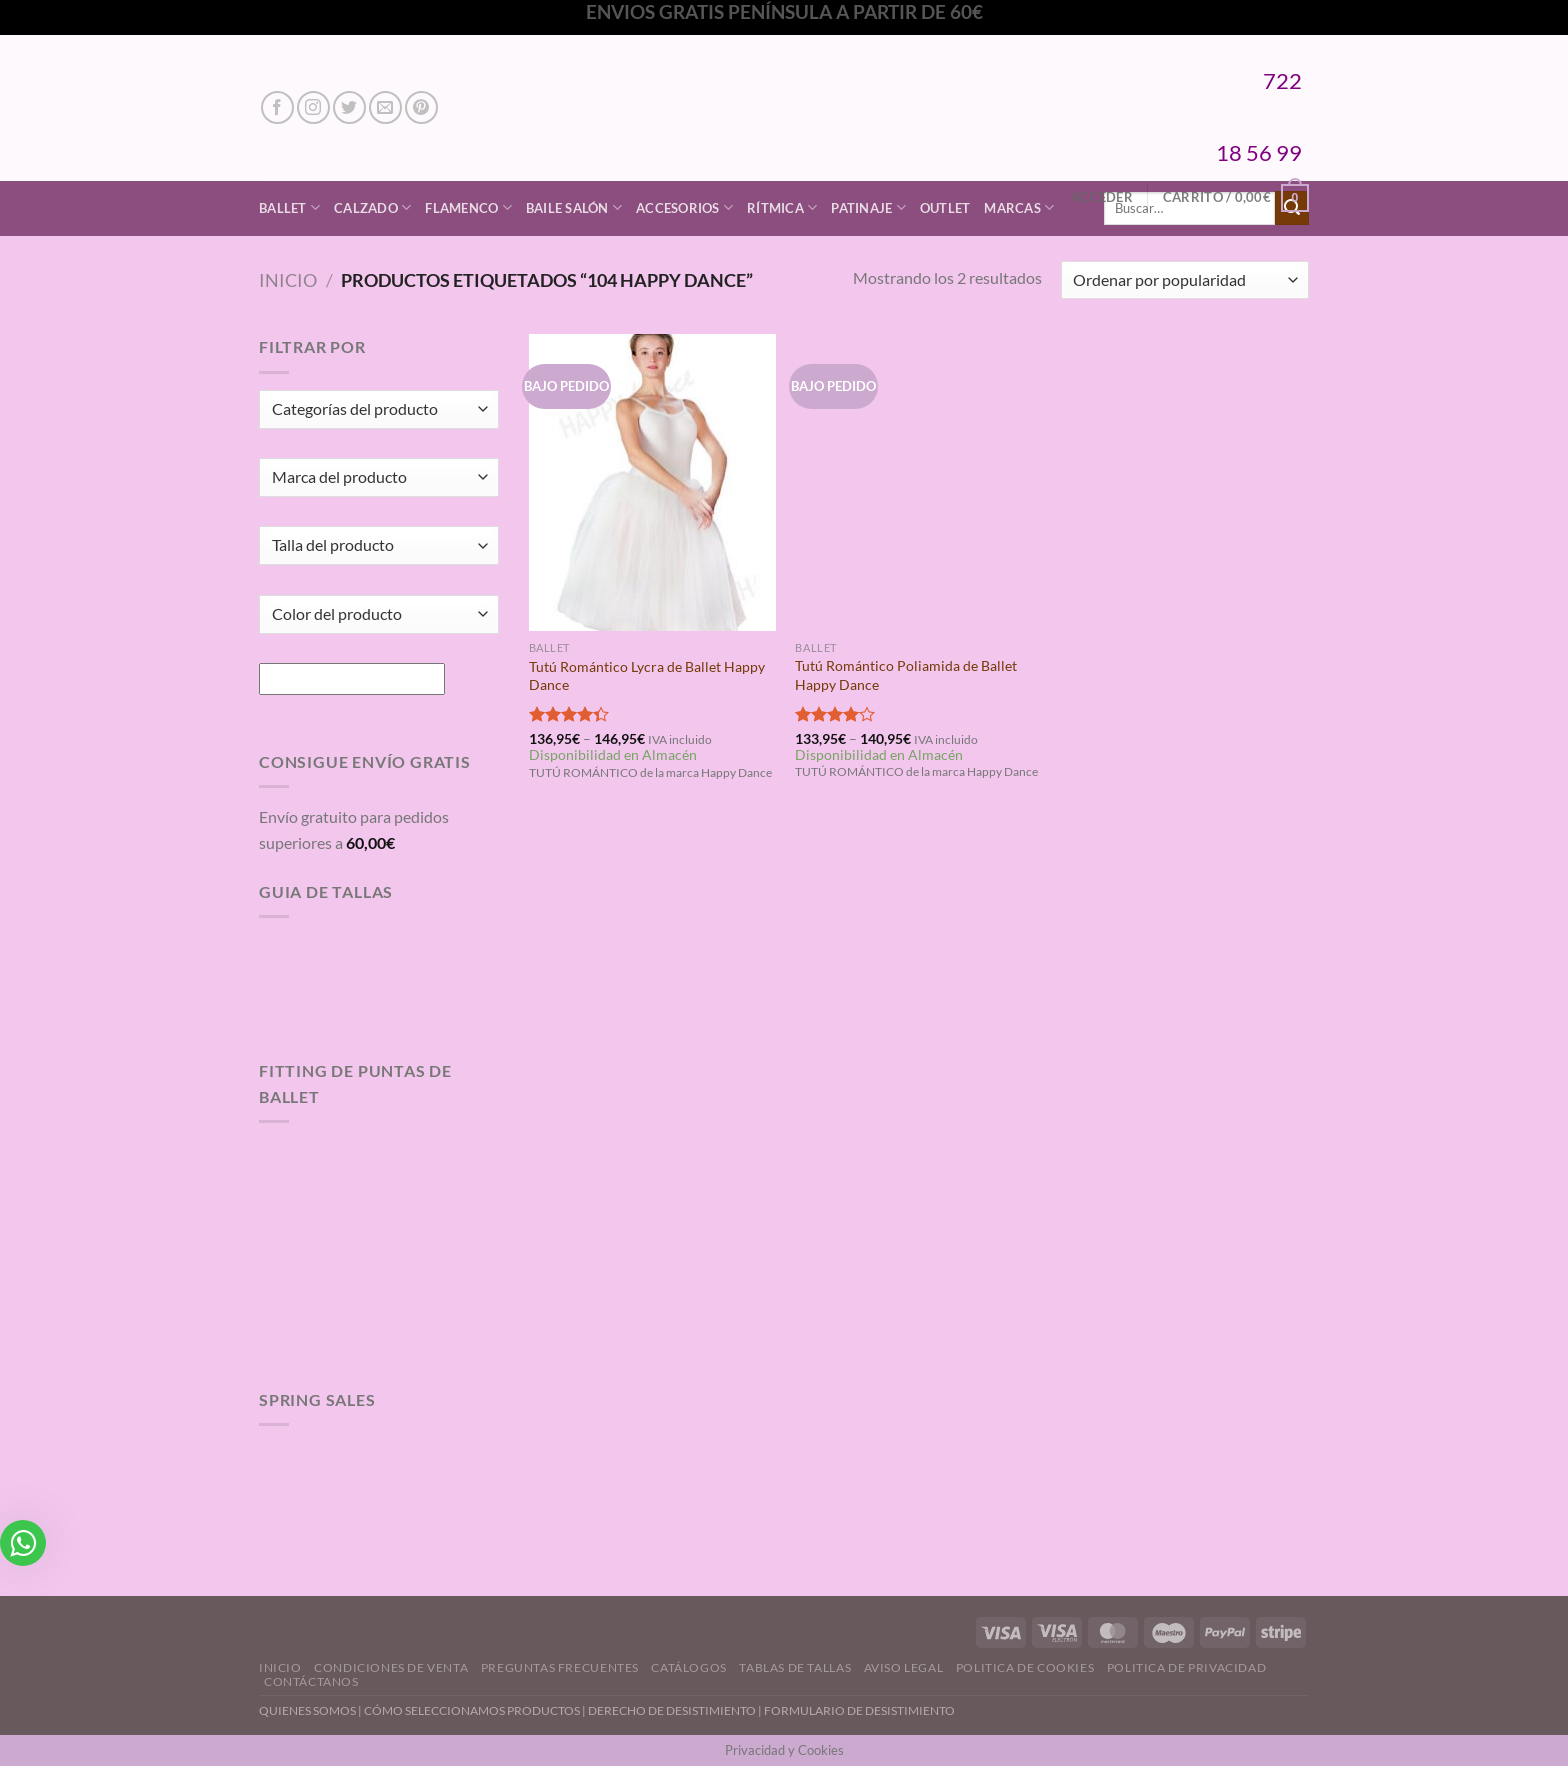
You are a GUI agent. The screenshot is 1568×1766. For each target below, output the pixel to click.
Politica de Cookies (1025, 1667)
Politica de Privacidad (1186, 1667)
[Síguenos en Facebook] (277, 107)
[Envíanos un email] (385, 107)
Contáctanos (311, 1681)
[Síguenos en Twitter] (349, 107)
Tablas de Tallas (795, 1667)
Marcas (1019, 207)
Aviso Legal (904, 1667)
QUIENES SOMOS (307, 1710)
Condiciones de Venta (391, 1667)
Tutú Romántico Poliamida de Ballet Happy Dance (906, 675)
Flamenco (468, 207)
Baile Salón (574, 207)
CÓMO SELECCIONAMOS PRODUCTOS (472, 1710)
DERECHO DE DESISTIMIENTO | (676, 1710)
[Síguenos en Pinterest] (421, 107)
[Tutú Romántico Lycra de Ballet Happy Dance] (652, 482)
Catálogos (689, 1667)
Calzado (372, 207)
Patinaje (868, 207)
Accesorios (684, 207)
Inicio (288, 280)
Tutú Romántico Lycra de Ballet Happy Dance (647, 676)
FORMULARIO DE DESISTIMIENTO (859, 1710)
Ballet (289, 207)
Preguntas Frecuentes (560, 1667)
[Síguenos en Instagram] (313, 107)
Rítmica (782, 207)
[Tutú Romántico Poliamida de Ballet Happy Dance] (918, 482)
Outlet (945, 208)
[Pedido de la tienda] (1185, 280)
